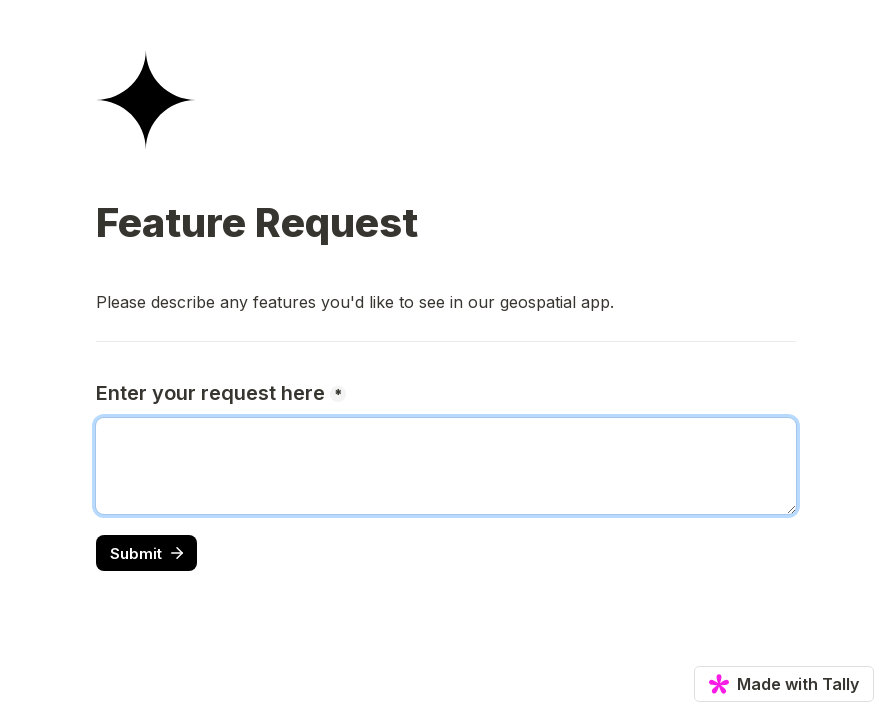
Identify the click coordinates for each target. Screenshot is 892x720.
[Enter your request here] (446, 466)
